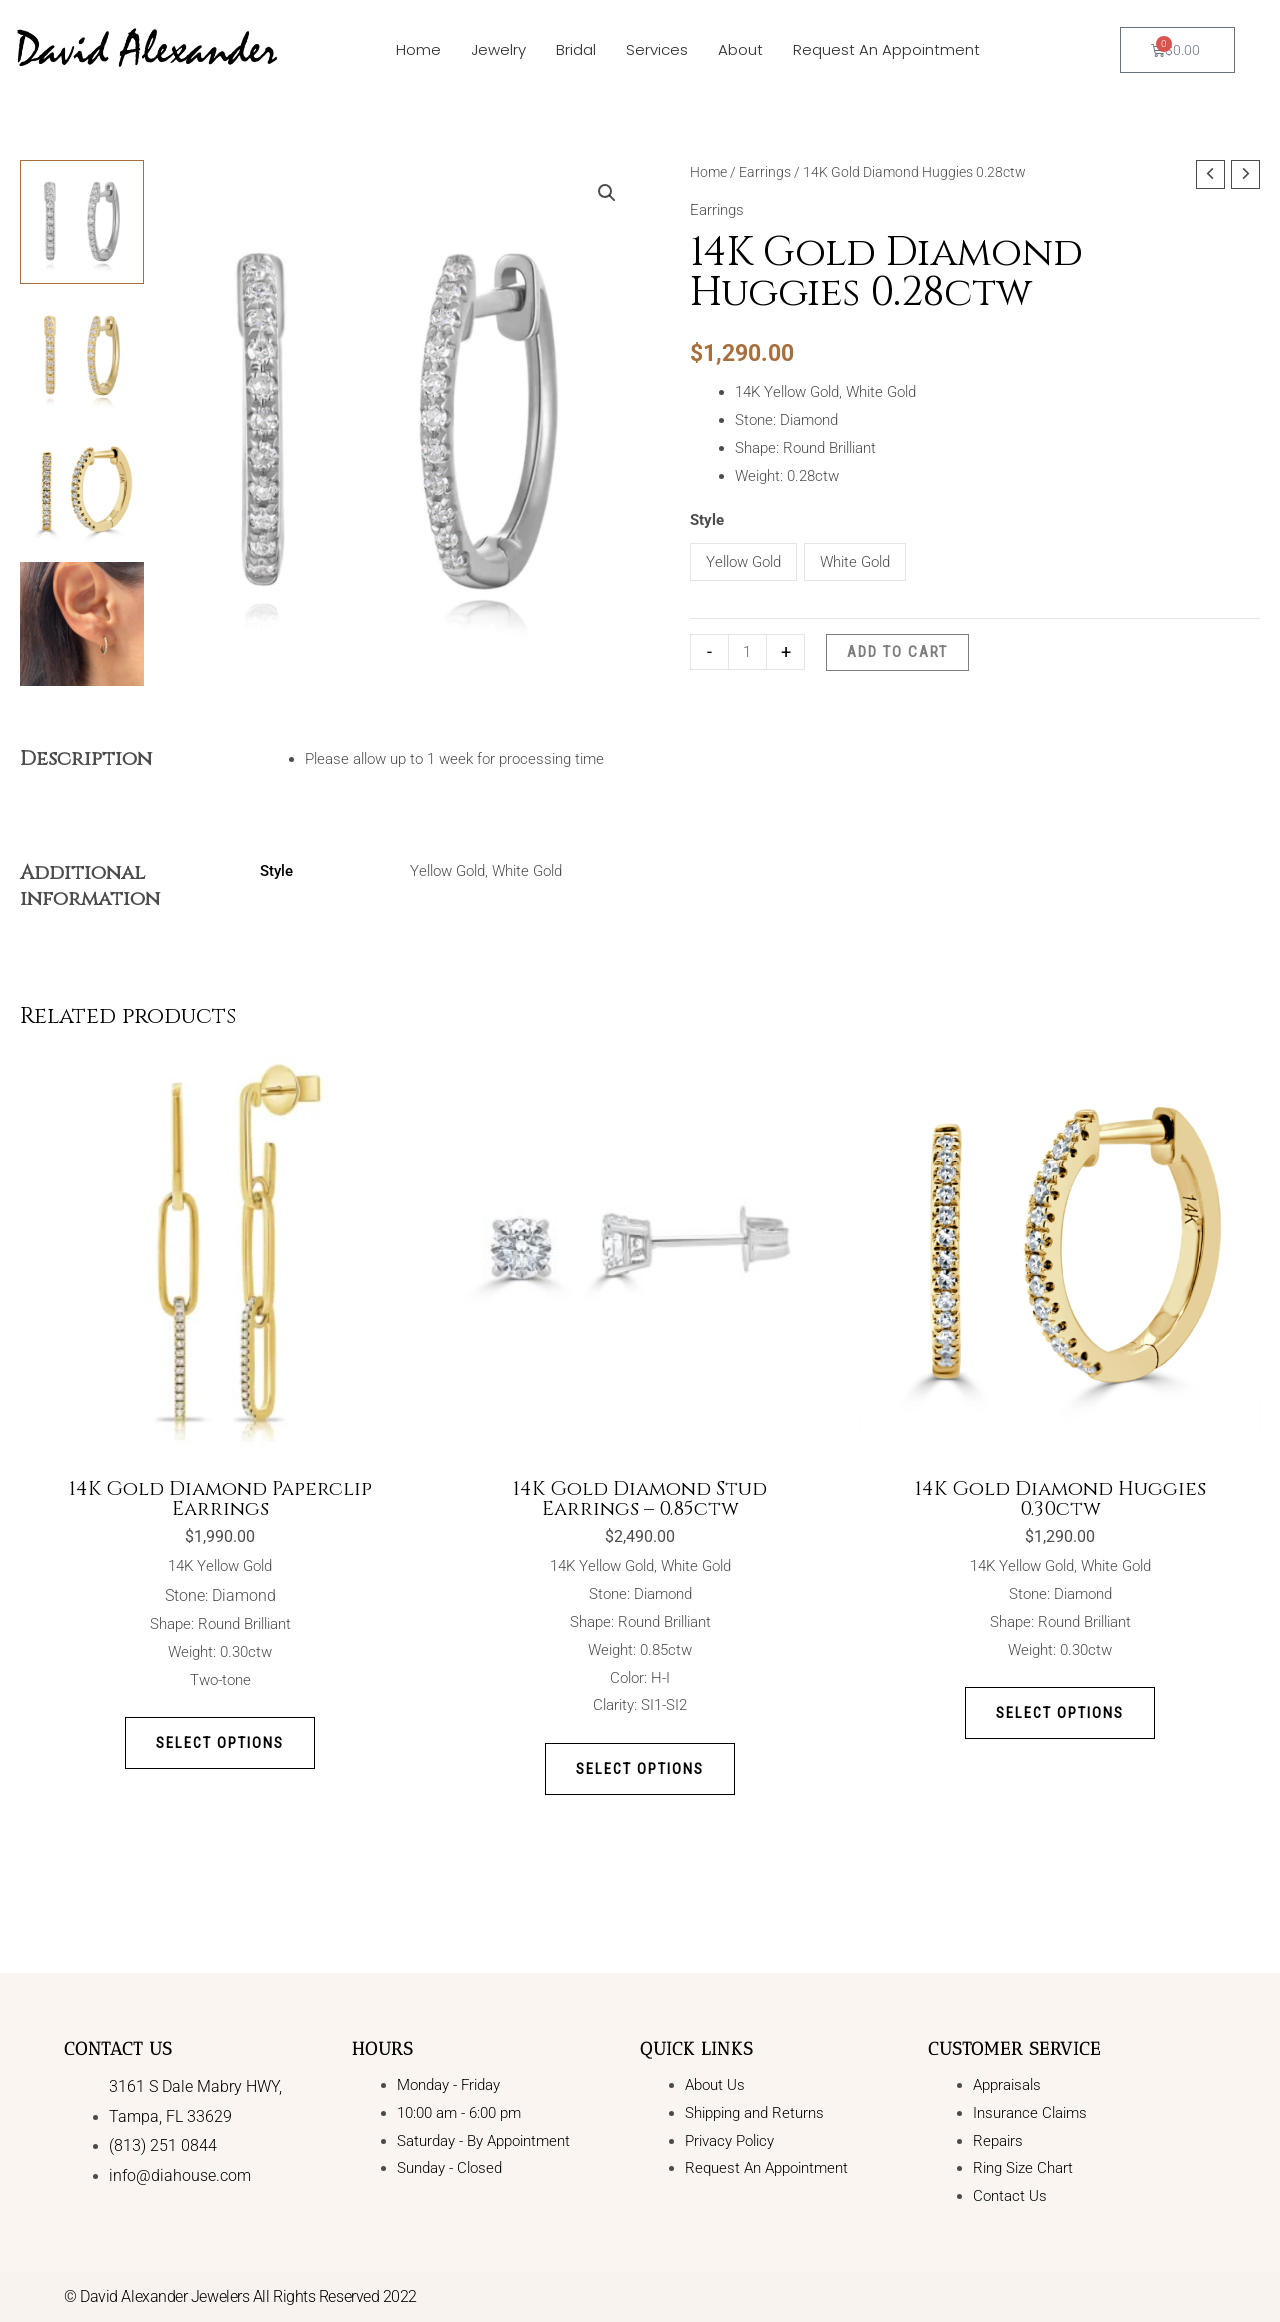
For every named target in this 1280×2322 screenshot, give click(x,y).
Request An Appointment (886, 49)
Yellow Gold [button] (743, 562)
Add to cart (897, 652)
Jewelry (498, 49)
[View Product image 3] (82, 490)
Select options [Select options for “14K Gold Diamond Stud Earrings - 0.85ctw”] (640, 1769)
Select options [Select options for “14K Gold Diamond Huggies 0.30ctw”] (1060, 1713)
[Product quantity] (747, 651)
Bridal (576, 49)
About (740, 49)
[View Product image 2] (82, 356)
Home (418, 49)
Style (707, 520)
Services (657, 49)
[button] (607, 193)
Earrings (765, 172)
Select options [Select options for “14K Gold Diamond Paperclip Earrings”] (220, 1743)
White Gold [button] (855, 562)
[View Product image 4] (82, 624)
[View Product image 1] (82, 222)
